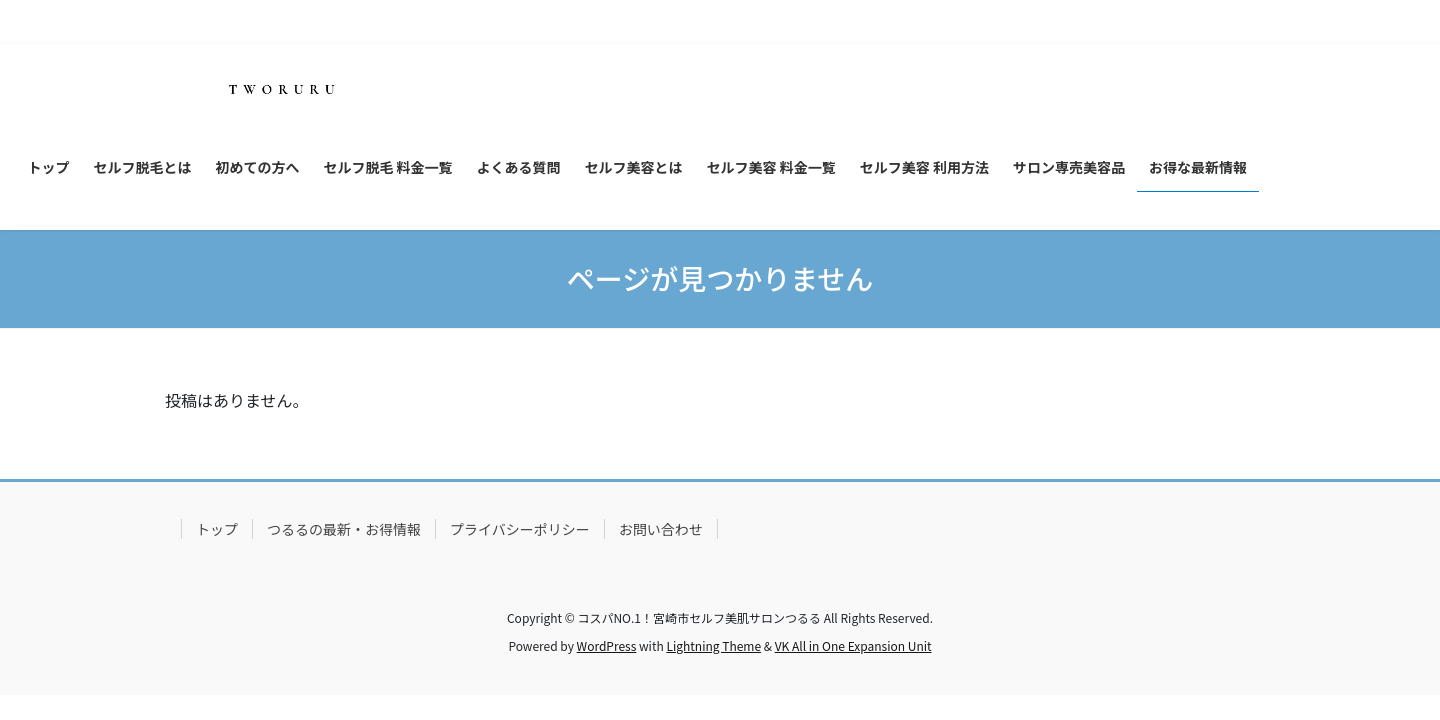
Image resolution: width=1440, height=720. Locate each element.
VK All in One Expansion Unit (853, 645)
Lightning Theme (713, 645)
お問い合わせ (661, 529)
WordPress (607, 645)
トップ (217, 529)
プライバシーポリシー (520, 529)
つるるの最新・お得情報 (344, 529)
